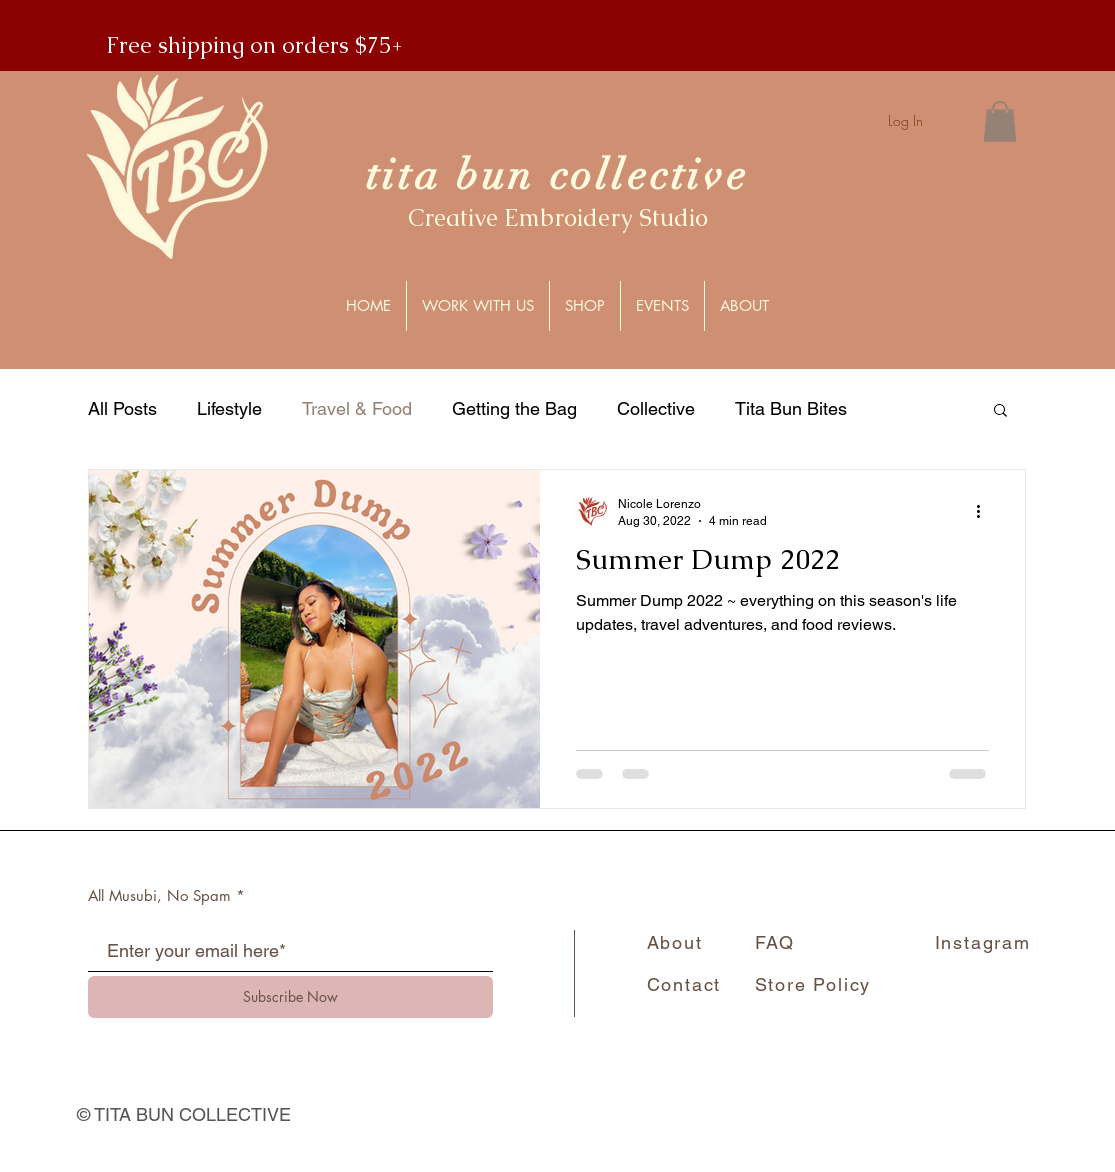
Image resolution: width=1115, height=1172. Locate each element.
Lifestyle (229, 408)
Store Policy (813, 984)
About (675, 942)
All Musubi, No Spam (159, 895)
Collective (656, 408)
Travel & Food (357, 408)
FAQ (775, 942)
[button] (1000, 121)
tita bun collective (557, 175)
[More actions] (986, 511)
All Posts (122, 408)
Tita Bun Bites (791, 408)
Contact (684, 984)
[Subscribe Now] (290, 997)
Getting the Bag (514, 408)
